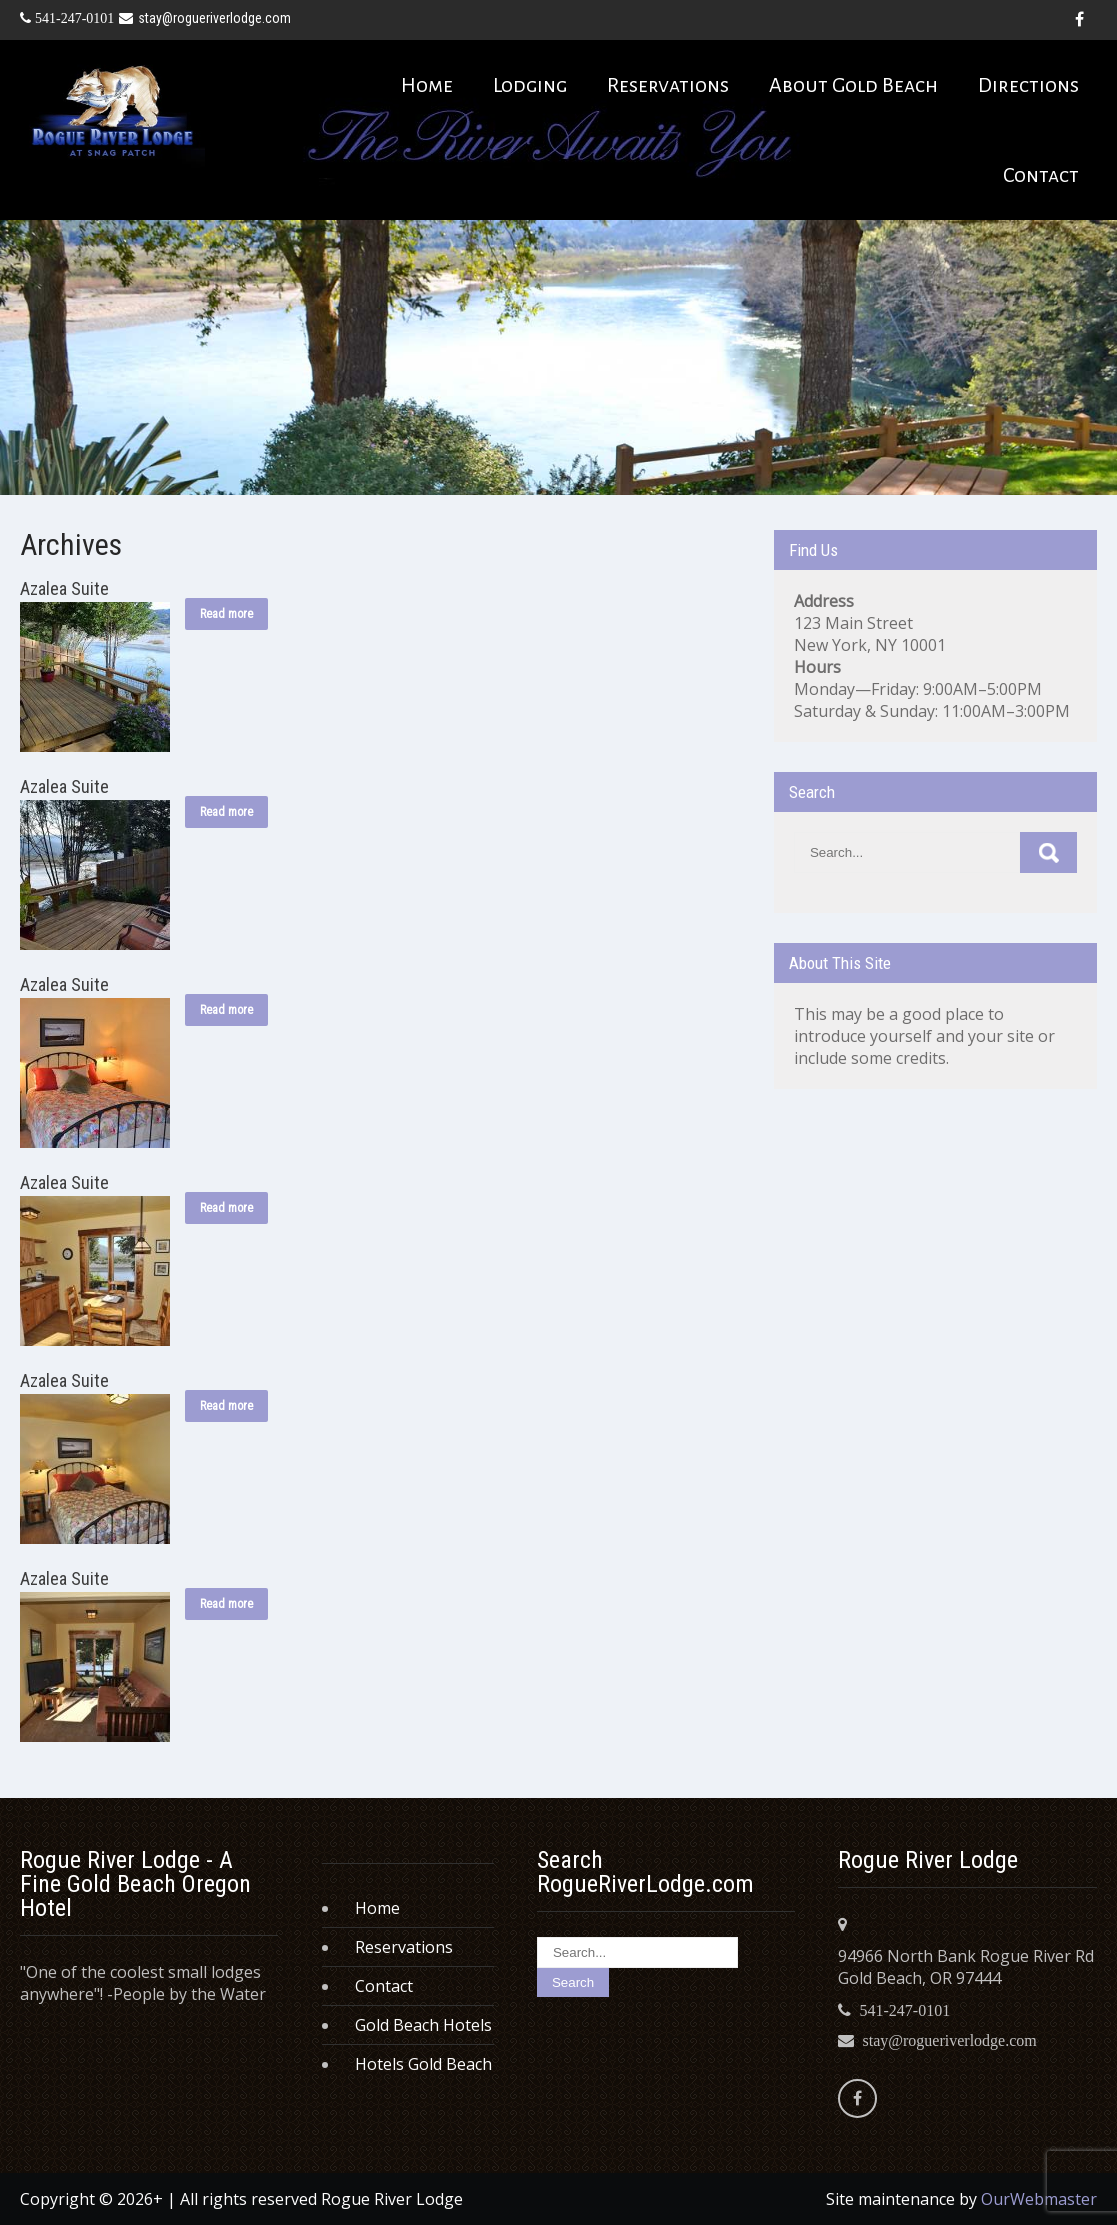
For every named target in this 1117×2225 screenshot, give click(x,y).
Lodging (530, 85)
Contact (1041, 175)
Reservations (668, 85)
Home (427, 85)
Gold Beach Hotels (423, 2025)
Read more (226, 614)
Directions (1028, 85)
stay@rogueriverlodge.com (205, 18)
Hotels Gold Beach (423, 2064)
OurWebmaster (1039, 2199)
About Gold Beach (853, 85)
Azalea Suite (64, 588)
